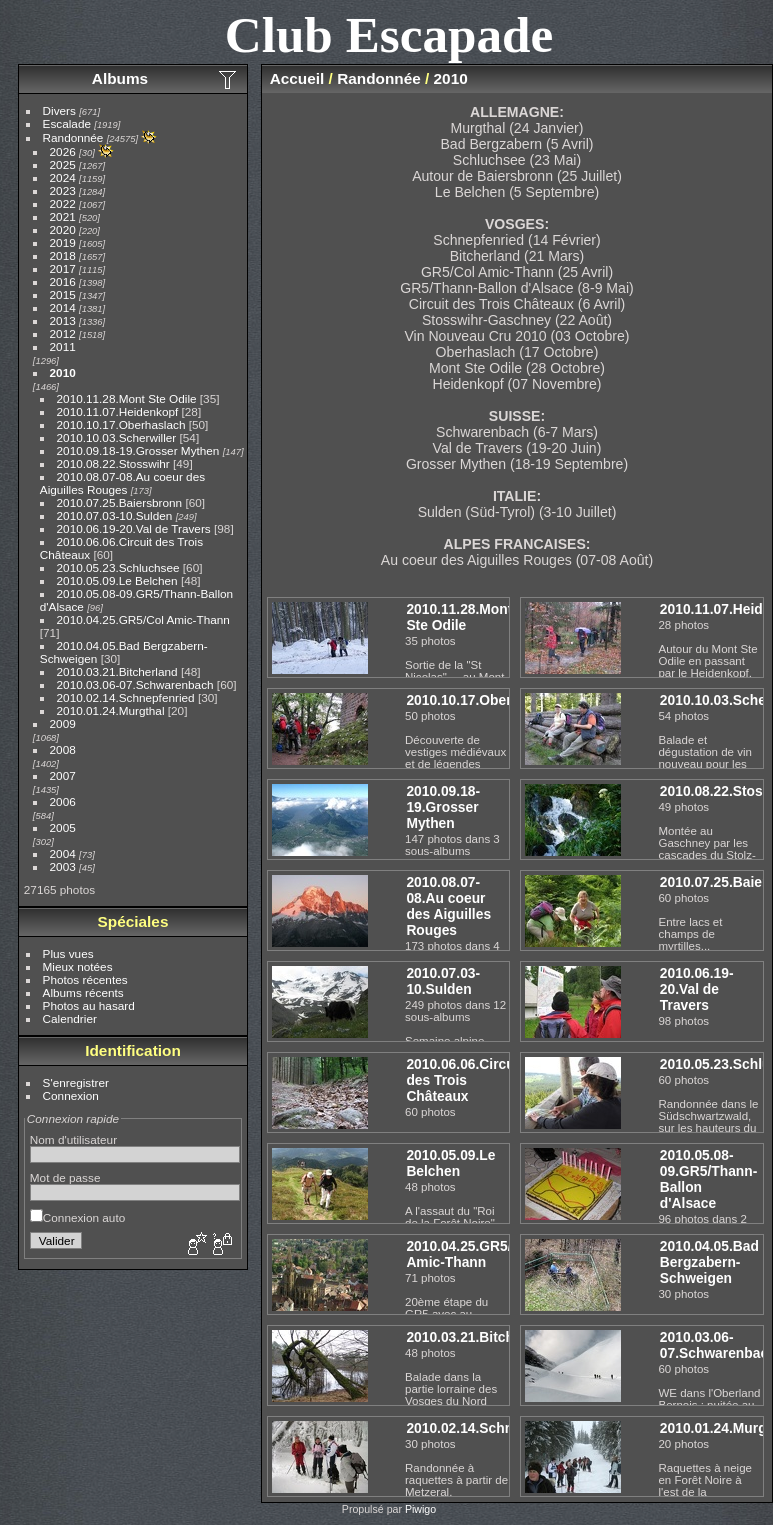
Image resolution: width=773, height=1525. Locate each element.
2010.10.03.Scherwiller (117, 437)
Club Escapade (389, 34)
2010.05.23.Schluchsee (118, 567)
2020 (63, 229)
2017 (63, 268)
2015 (63, 294)
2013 (63, 320)
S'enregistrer (76, 1082)
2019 (63, 242)
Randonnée (73, 137)
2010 (63, 372)
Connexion (71, 1095)
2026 (63, 151)
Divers (59, 110)
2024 (63, 177)
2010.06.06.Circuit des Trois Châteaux (464, 1080)
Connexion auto (77, 1217)
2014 (63, 307)
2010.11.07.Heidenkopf (118, 411)
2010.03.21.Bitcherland (117, 671)
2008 (63, 749)
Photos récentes (85, 979)
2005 (63, 827)
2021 (63, 216)
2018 (63, 255)
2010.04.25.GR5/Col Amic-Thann (143, 619)
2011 (63, 346)
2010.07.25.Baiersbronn (120, 502)
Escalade (67, 123)
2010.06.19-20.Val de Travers (134, 528)
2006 (63, 801)
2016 (63, 281)
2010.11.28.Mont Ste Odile (127, 398)
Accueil (297, 78)
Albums (120, 78)
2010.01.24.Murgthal (111, 710)
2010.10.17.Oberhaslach (121, 424)
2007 (63, 775)
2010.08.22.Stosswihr (113, 463)
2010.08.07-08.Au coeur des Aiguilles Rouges (122, 483)
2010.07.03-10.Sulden (115, 515)
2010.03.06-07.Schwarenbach (135, 684)
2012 (63, 333)
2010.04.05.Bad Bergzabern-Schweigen (709, 1262)
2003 (63, 866)
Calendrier (70, 1018)
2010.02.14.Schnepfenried (126, 697)
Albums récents (83, 992)
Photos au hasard (89, 1005)
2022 (63, 203)
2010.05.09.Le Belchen (117, 580)
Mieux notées (78, 966)
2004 (63, 853)
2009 (63, 723)
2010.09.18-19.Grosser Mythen (138, 450)
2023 (63, 190)
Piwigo (420, 1509)
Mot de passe (65, 1177)
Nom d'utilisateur (73, 1139)
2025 (63, 164)
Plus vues (68, 953)
